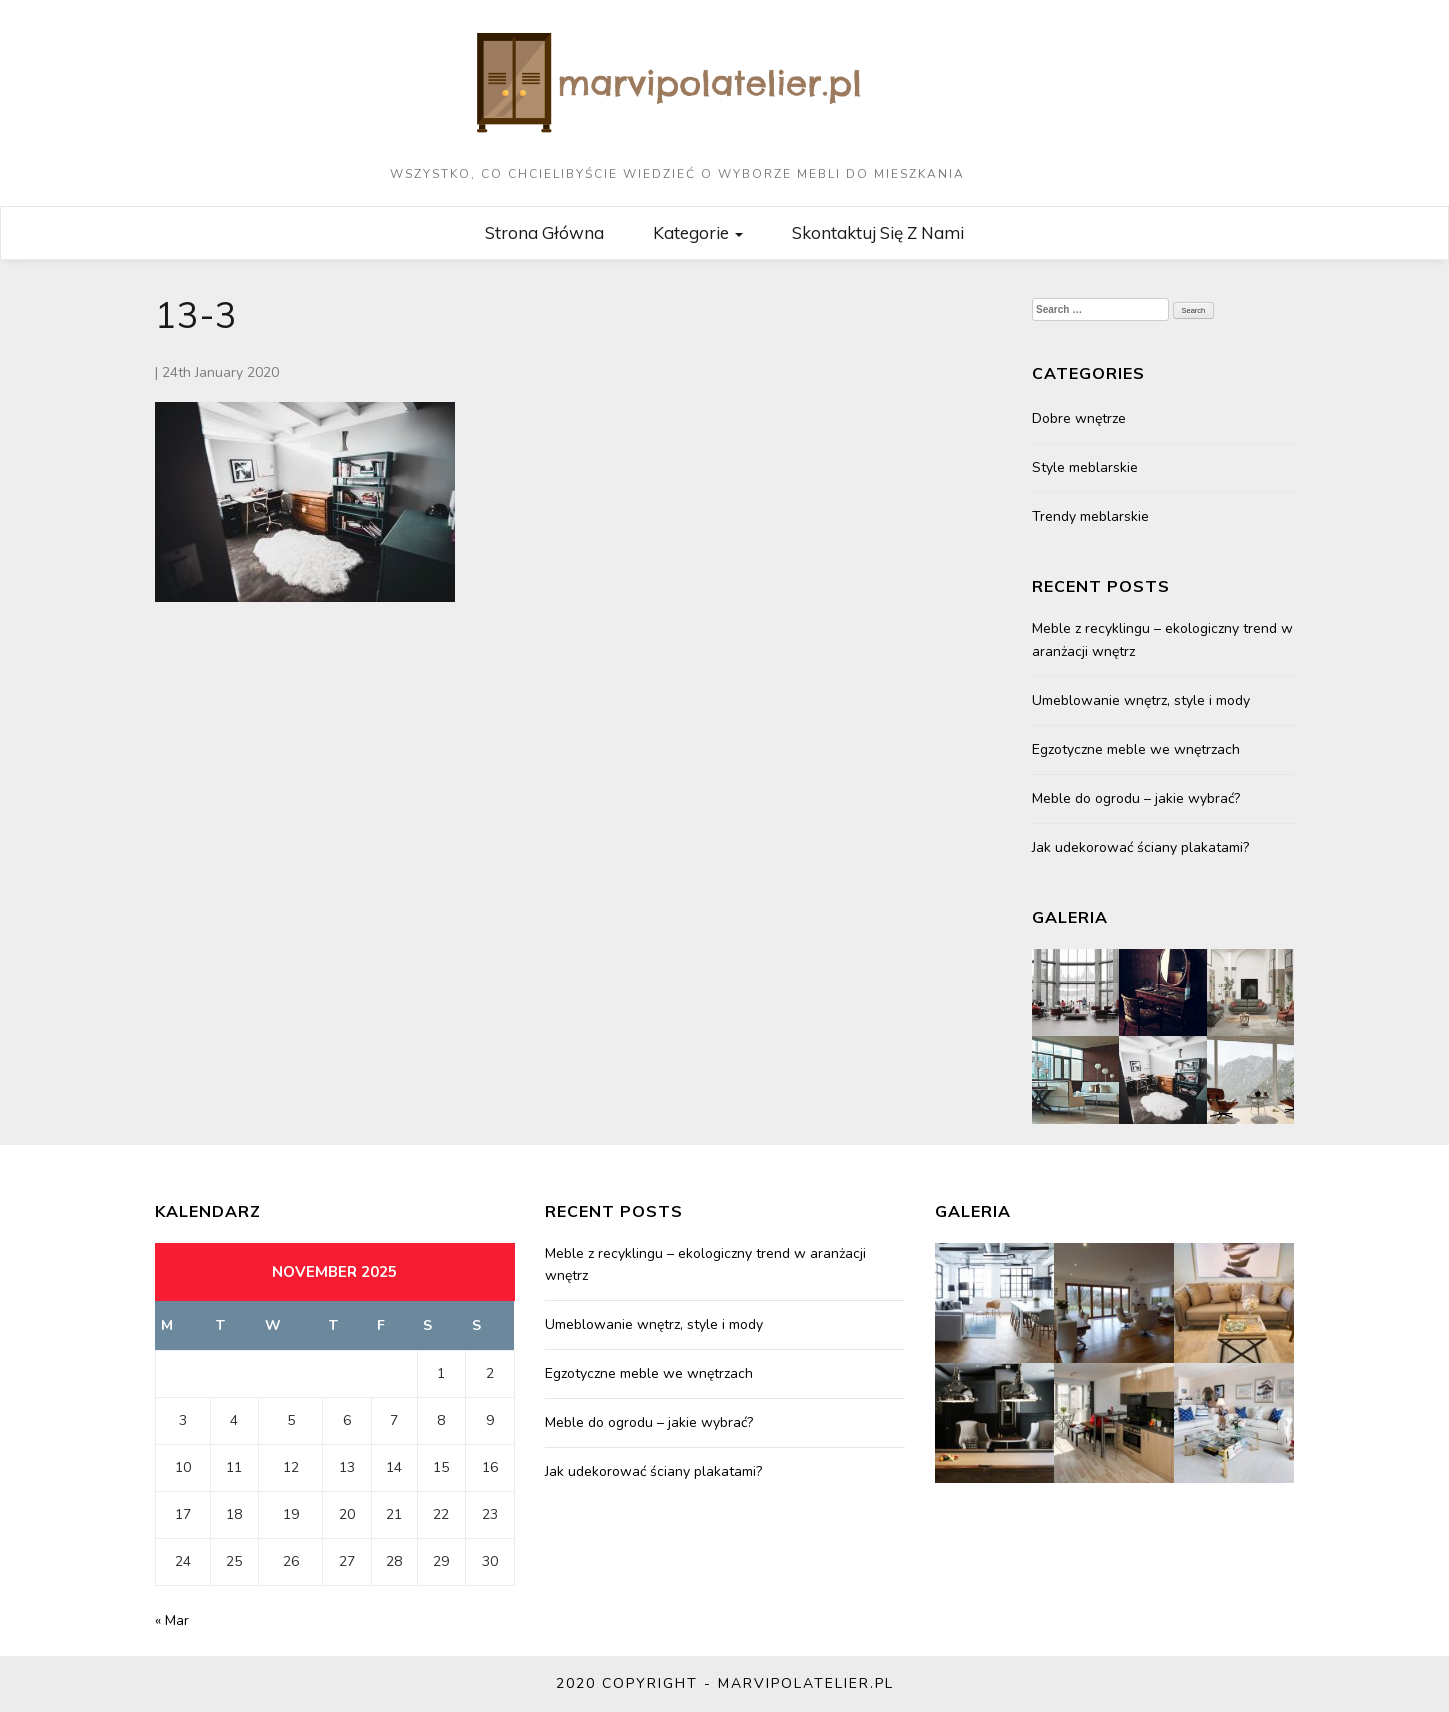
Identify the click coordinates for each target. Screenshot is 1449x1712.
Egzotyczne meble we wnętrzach (1136, 749)
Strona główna (544, 232)
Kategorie (698, 232)
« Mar (172, 1620)
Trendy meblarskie (1090, 516)
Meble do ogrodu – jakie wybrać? (1136, 798)
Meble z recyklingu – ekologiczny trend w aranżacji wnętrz (1162, 639)
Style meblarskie (1085, 467)
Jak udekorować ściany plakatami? (1140, 847)
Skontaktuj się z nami (878, 232)
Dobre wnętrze (1079, 418)
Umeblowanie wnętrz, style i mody (1141, 700)
